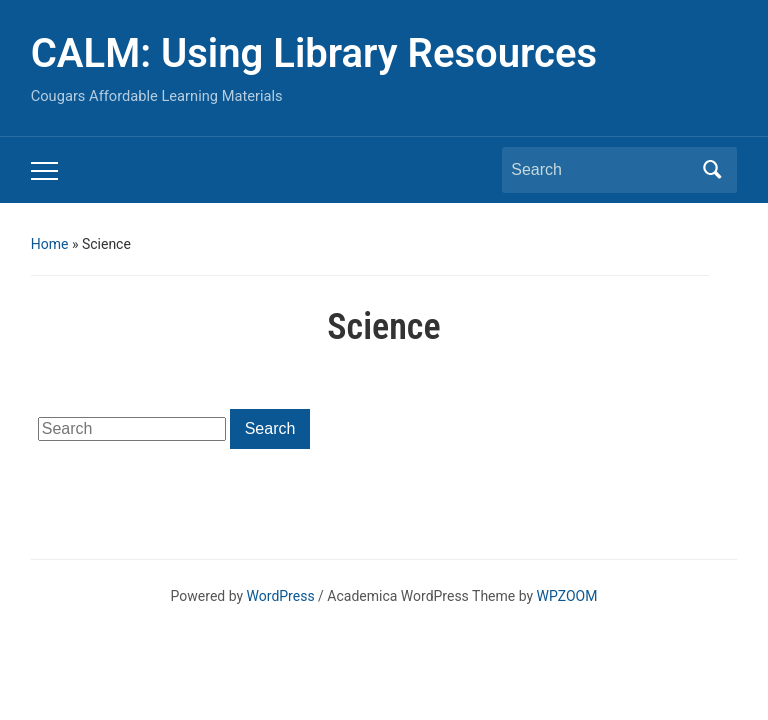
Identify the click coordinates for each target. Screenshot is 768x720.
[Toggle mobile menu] (44, 171)
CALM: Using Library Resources (314, 53)
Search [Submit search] (712, 170)
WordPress (281, 596)
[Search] (601, 170)
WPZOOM (567, 596)
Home (50, 244)
